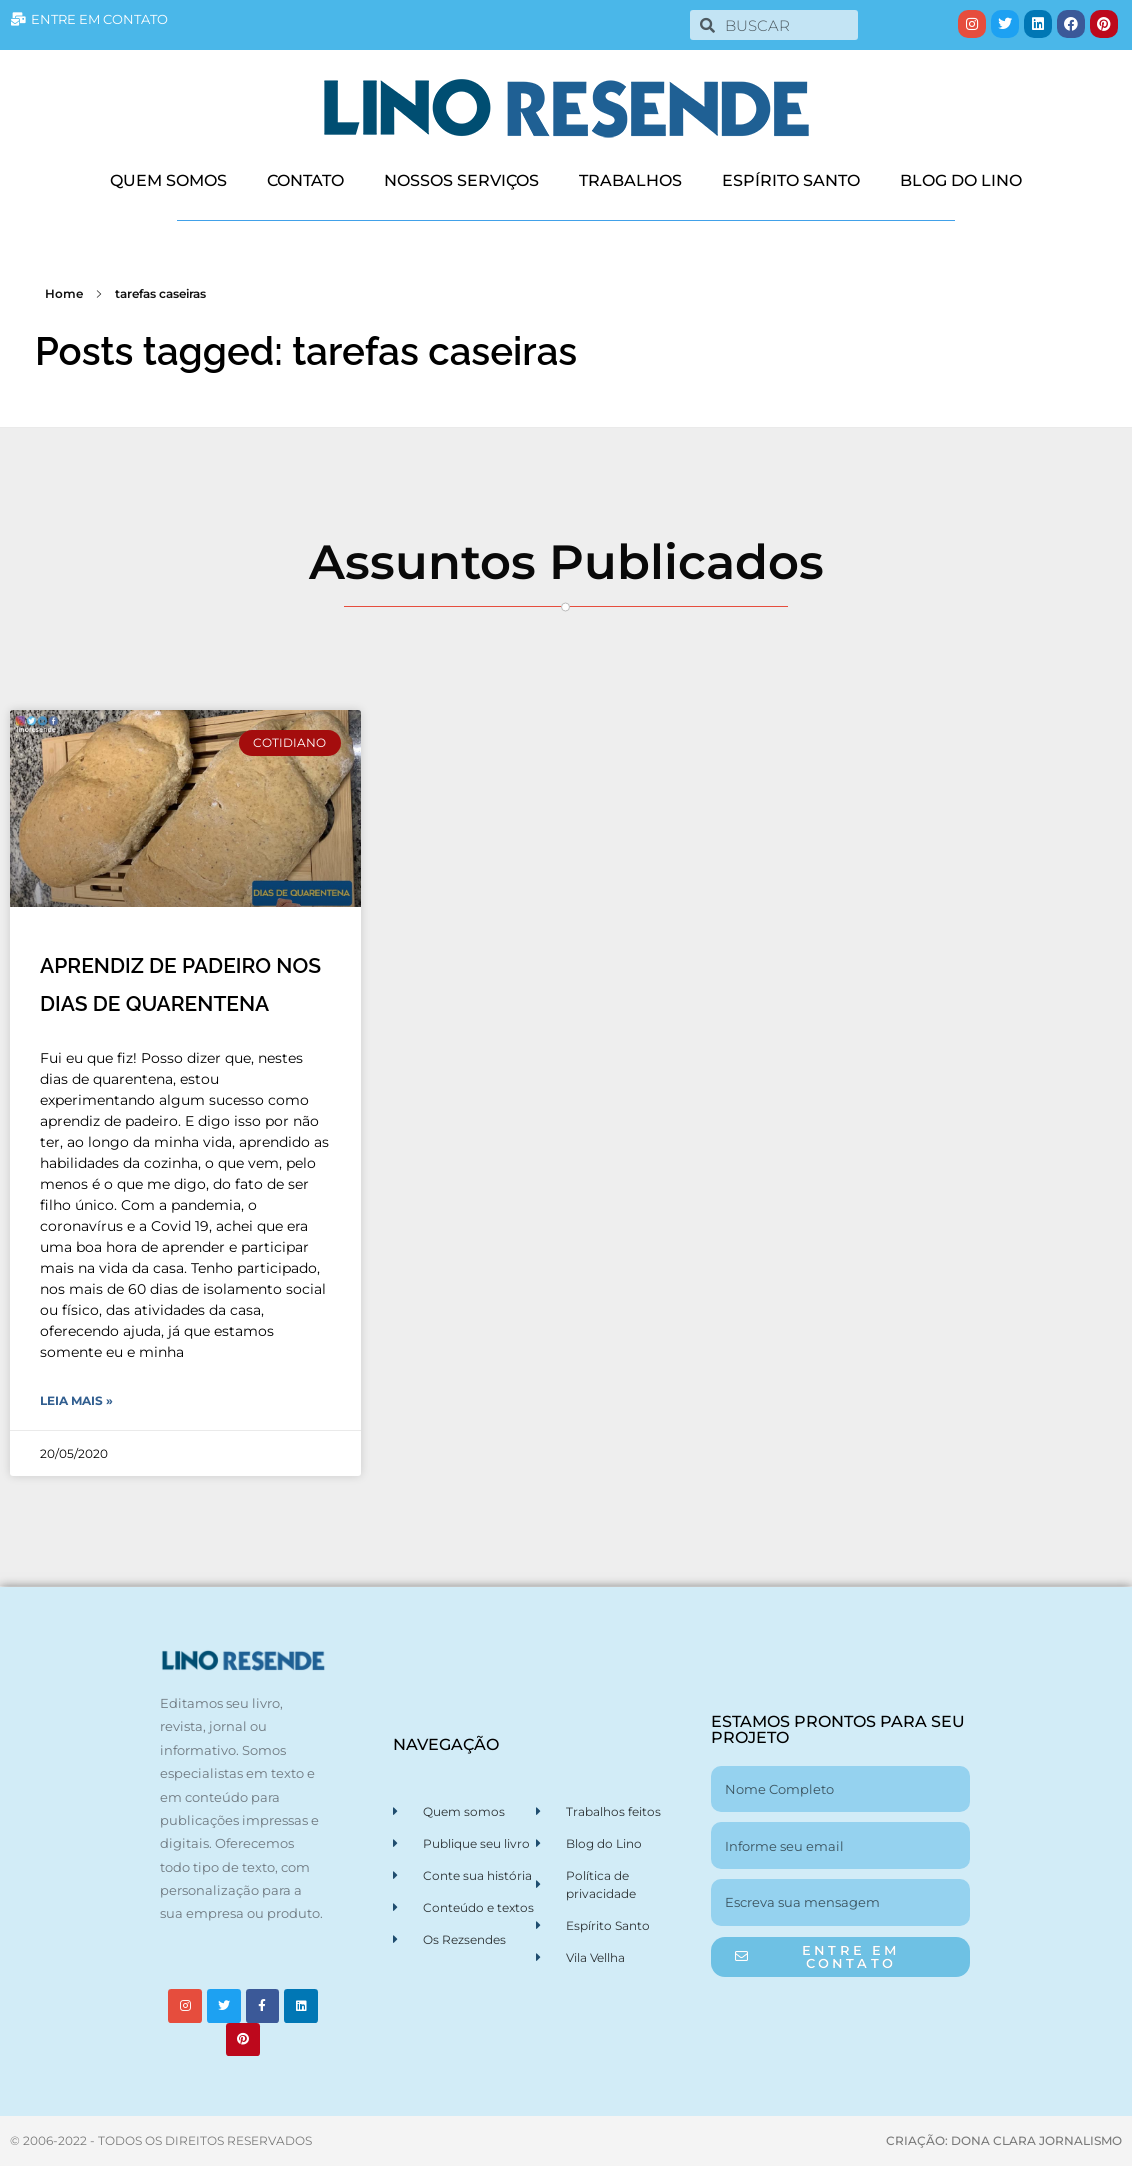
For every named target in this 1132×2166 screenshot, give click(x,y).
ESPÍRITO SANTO (791, 180)
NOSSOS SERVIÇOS (461, 180)
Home (64, 293)
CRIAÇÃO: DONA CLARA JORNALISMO (1004, 2140)
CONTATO (305, 180)
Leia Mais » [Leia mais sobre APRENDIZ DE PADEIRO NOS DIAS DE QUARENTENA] (76, 1400)
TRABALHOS (630, 180)
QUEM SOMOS (168, 180)
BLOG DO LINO (961, 180)
